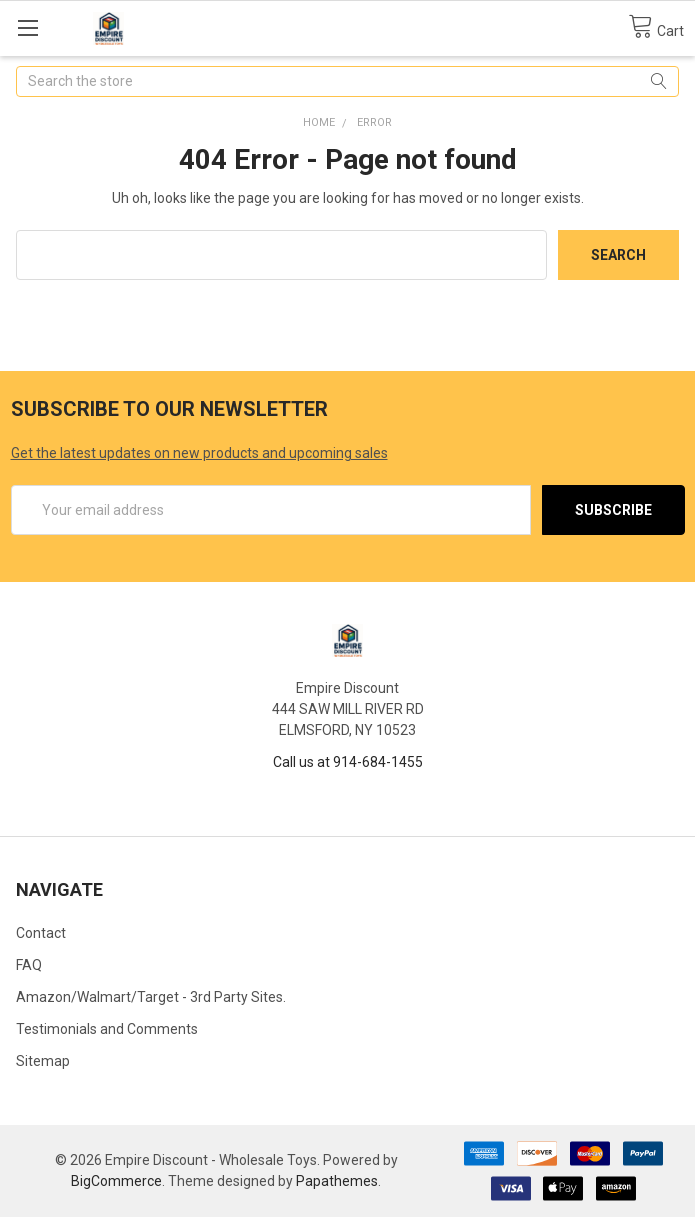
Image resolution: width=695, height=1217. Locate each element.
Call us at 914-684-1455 (348, 762)
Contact (41, 933)
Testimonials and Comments (107, 1029)
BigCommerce (116, 1181)
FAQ (29, 965)
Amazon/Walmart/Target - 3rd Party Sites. (151, 997)
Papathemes (337, 1181)
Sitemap (43, 1061)
